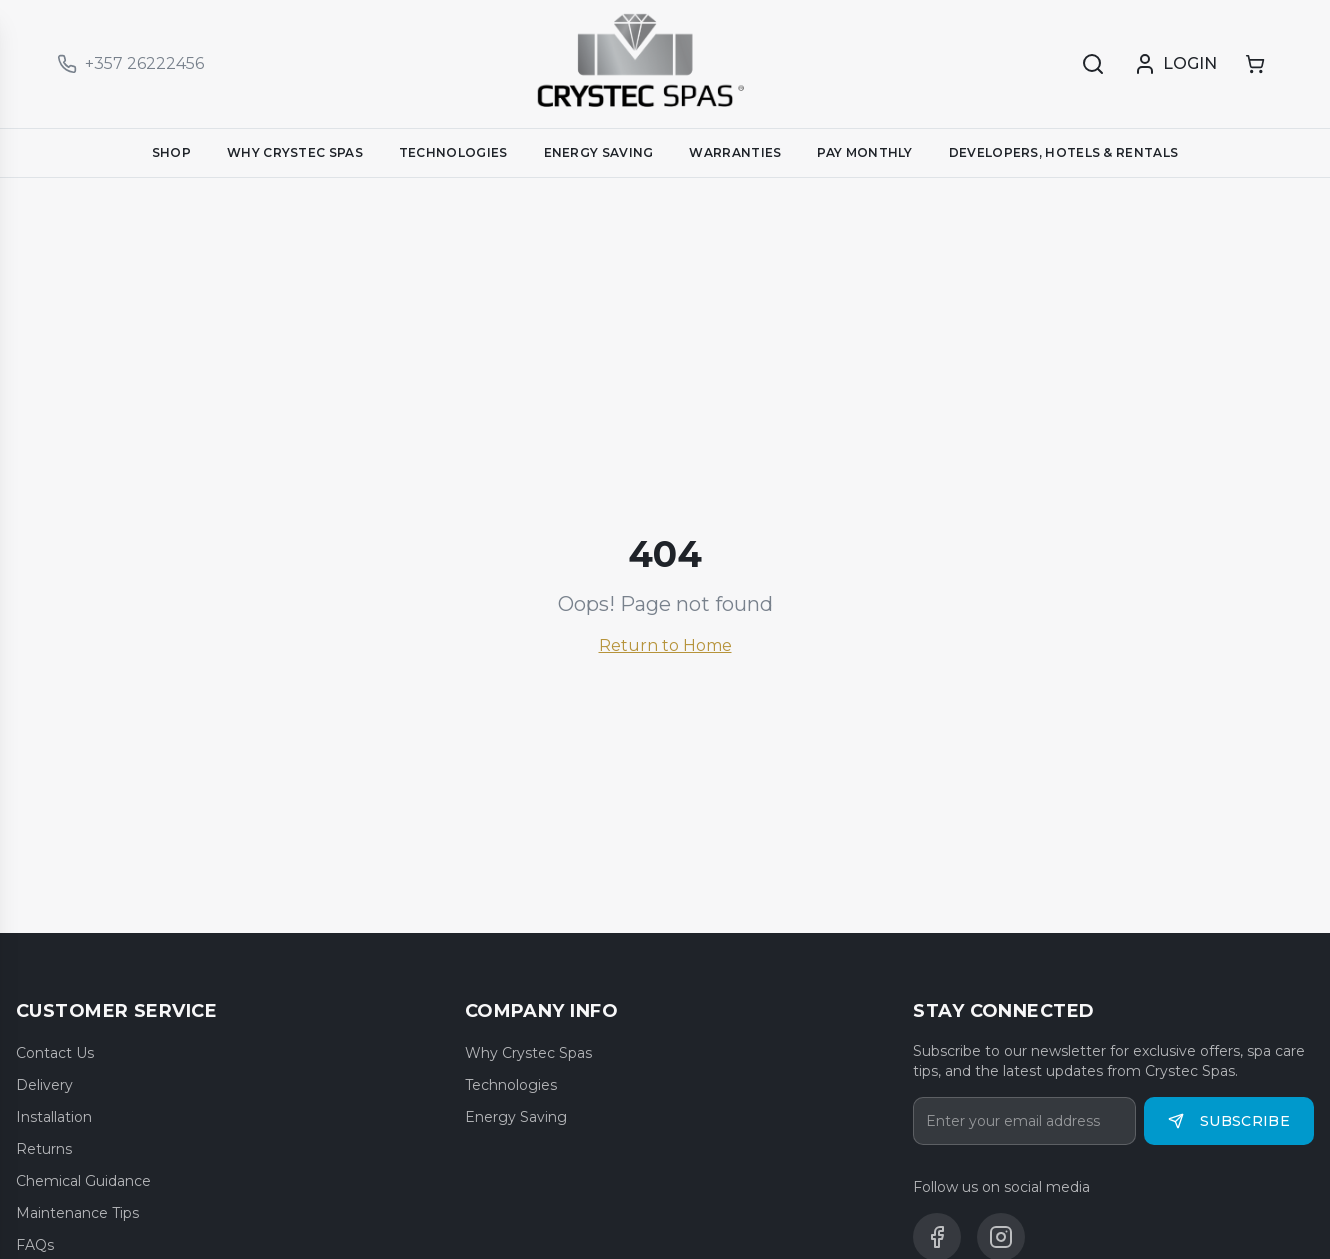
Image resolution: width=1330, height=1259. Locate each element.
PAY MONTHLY (864, 152)
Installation (54, 1117)
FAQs (35, 1245)
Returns (44, 1149)
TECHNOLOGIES (453, 152)
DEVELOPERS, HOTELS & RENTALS (1063, 152)
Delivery (44, 1085)
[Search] (1093, 64)
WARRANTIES (735, 152)
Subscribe (1229, 1121)
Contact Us (55, 1053)
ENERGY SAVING (599, 152)
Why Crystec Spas (528, 1053)
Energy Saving (516, 1117)
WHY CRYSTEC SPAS (295, 152)
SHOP (171, 152)
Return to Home (665, 645)
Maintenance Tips (77, 1213)
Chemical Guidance (83, 1181)
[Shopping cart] (1255, 64)
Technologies (511, 1085)
